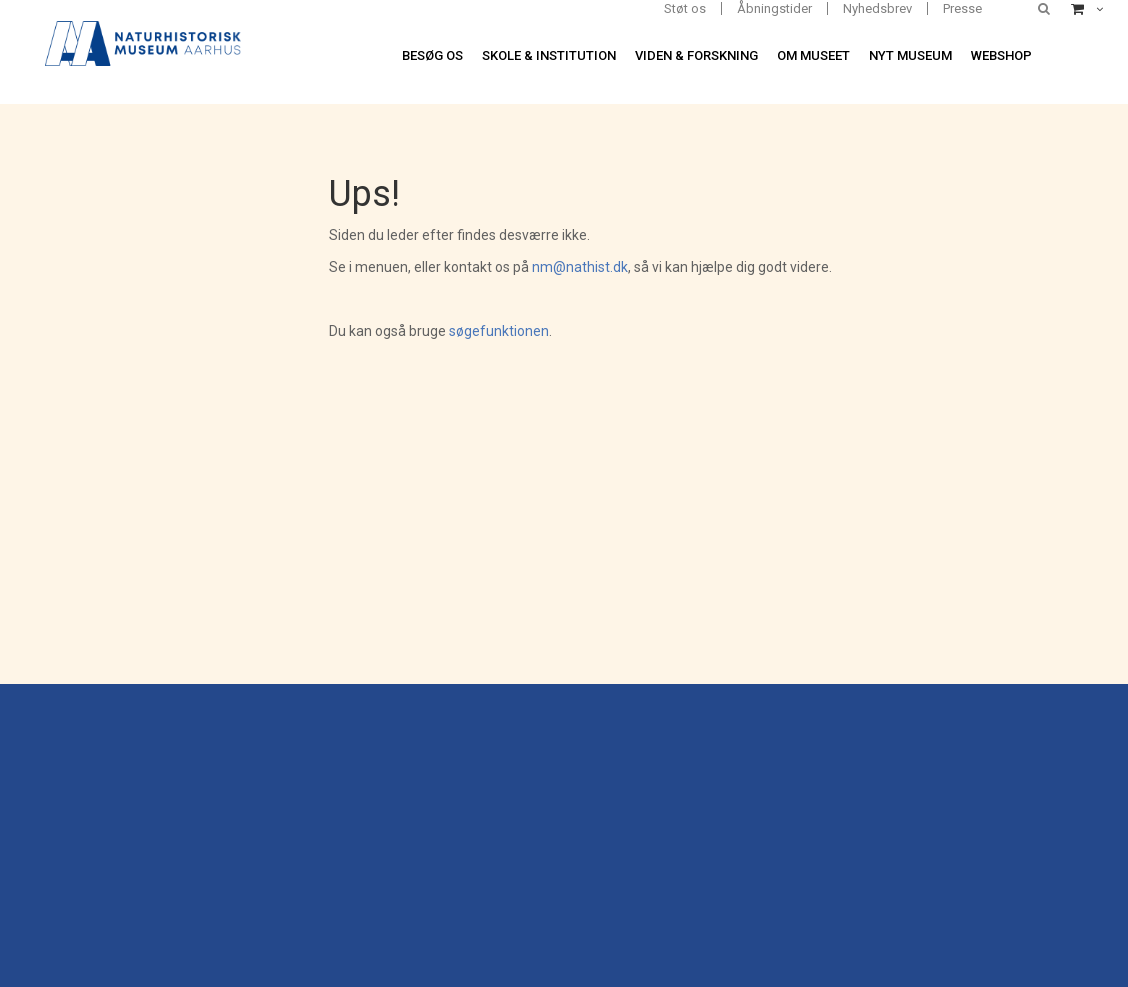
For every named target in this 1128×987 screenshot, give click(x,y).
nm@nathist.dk (580, 267)
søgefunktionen (499, 331)
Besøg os (432, 55)
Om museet (813, 55)
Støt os (685, 8)
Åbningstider (774, 8)
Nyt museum (910, 55)
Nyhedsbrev (877, 8)
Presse (962, 8)
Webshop (1001, 55)
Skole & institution (549, 55)
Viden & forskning (696, 55)
